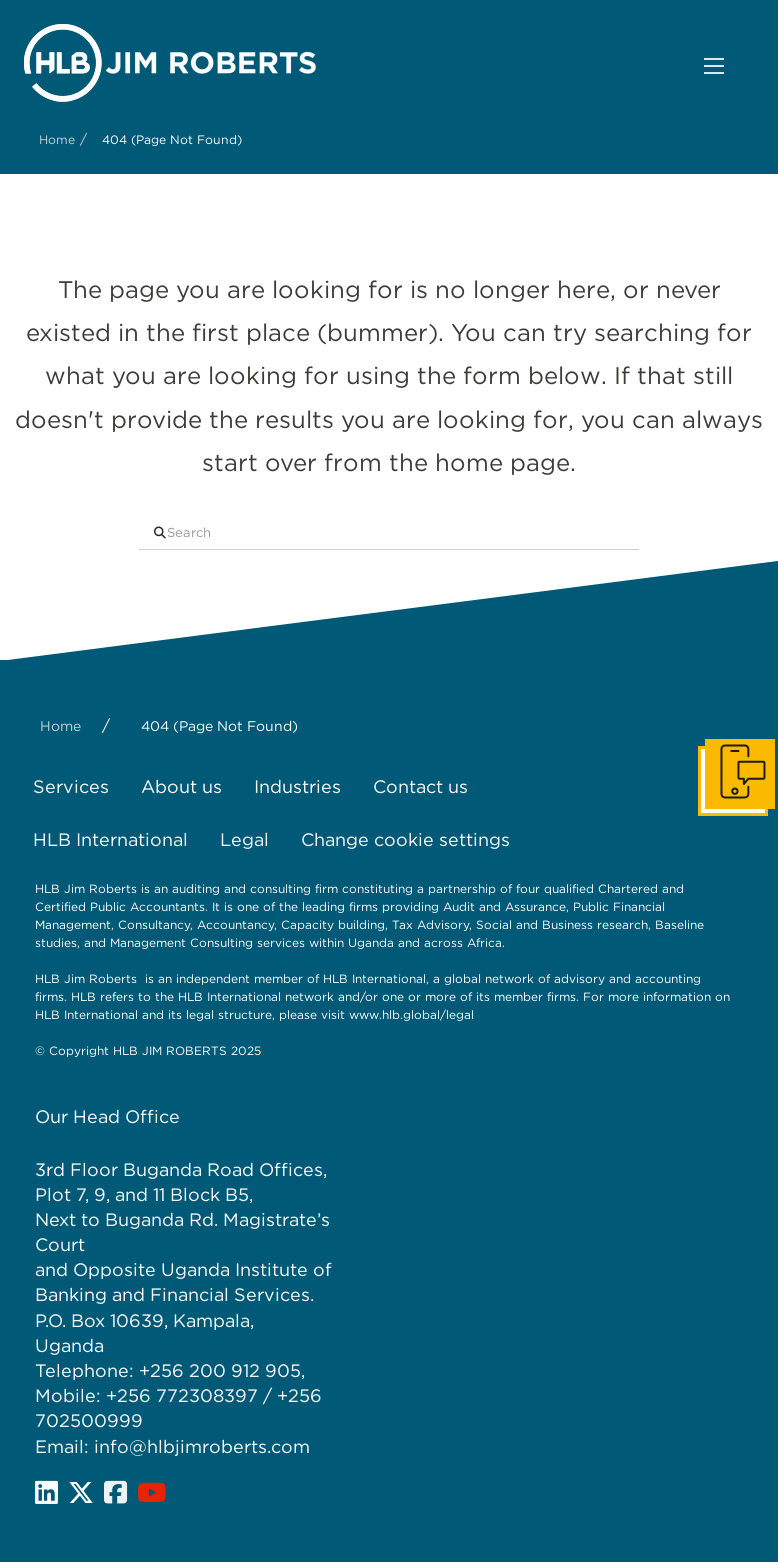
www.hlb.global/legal (411, 1014)
